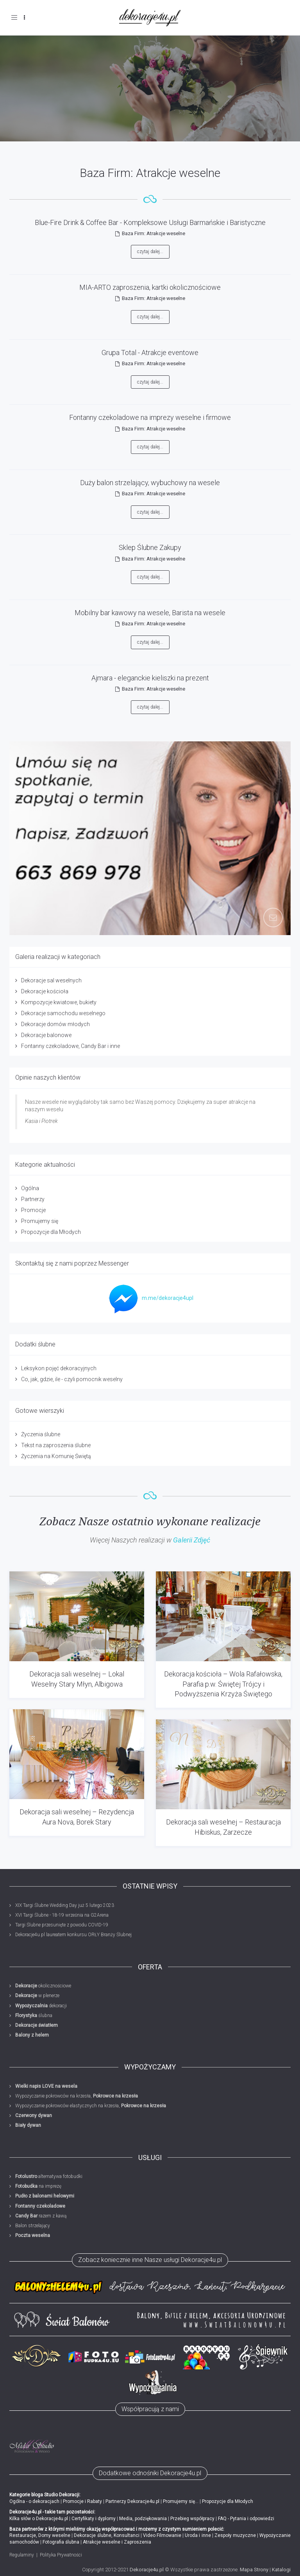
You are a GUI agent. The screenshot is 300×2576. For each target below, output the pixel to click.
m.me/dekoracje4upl (149, 1298)
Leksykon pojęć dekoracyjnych (58, 1368)
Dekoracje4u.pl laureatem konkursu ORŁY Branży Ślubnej (73, 1934)
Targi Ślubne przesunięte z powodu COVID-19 (61, 1925)
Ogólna (30, 1188)
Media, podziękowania (143, 2518)
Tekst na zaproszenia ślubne (56, 1445)
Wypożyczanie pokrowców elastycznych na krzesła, (90, 2105)
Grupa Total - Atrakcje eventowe (150, 352)
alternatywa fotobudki (48, 2176)
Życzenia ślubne (40, 1434)
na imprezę (38, 2186)
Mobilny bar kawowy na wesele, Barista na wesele (150, 613)
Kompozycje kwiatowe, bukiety (58, 1002)
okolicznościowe (43, 1986)
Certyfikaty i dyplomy (93, 2518)
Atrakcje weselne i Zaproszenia (117, 2542)
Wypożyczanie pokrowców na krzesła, (76, 2096)
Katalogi (281, 2569)
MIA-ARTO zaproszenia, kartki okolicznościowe (150, 287)
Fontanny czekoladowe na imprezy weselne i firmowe (150, 417)
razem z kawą (40, 2216)
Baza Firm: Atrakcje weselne (153, 233)
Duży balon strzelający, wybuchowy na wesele (150, 482)
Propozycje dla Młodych (51, 1232)
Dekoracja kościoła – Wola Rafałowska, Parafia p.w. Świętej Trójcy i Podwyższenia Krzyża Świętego (223, 1684)
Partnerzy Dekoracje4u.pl (132, 2501)
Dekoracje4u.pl (147, 2569)
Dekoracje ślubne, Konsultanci (106, 2535)
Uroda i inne (198, 2535)
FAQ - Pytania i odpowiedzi (246, 2518)
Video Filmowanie (162, 2535)
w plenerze (37, 1995)
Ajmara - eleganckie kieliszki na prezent (150, 678)
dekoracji (41, 2005)
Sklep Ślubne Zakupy (150, 547)
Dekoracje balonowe (46, 1035)
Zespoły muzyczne (235, 2535)
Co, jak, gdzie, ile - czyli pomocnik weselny (72, 1379)
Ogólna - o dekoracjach (34, 2501)
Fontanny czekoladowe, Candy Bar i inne (70, 1046)
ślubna (33, 2015)
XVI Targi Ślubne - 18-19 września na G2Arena (62, 1915)
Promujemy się (39, 1221)
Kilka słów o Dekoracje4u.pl (38, 2518)
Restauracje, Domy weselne (39, 2535)
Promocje (33, 1210)
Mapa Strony (254, 2569)
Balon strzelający (32, 2225)
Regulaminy (21, 2555)
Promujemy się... (180, 2501)
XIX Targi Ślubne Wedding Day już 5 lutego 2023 (64, 1905)
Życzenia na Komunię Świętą (56, 1456)
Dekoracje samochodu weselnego (63, 1013)
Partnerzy (33, 1199)
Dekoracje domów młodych (55, 1024)
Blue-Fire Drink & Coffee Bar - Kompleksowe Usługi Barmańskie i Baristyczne (150, 222)
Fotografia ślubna (61, 2542)
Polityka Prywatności (61, 2555)
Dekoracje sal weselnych (51, 980)
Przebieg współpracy (192, 2518)
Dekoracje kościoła (44, 991)
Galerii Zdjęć (191, 1540)
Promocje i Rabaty (82, 2501)
